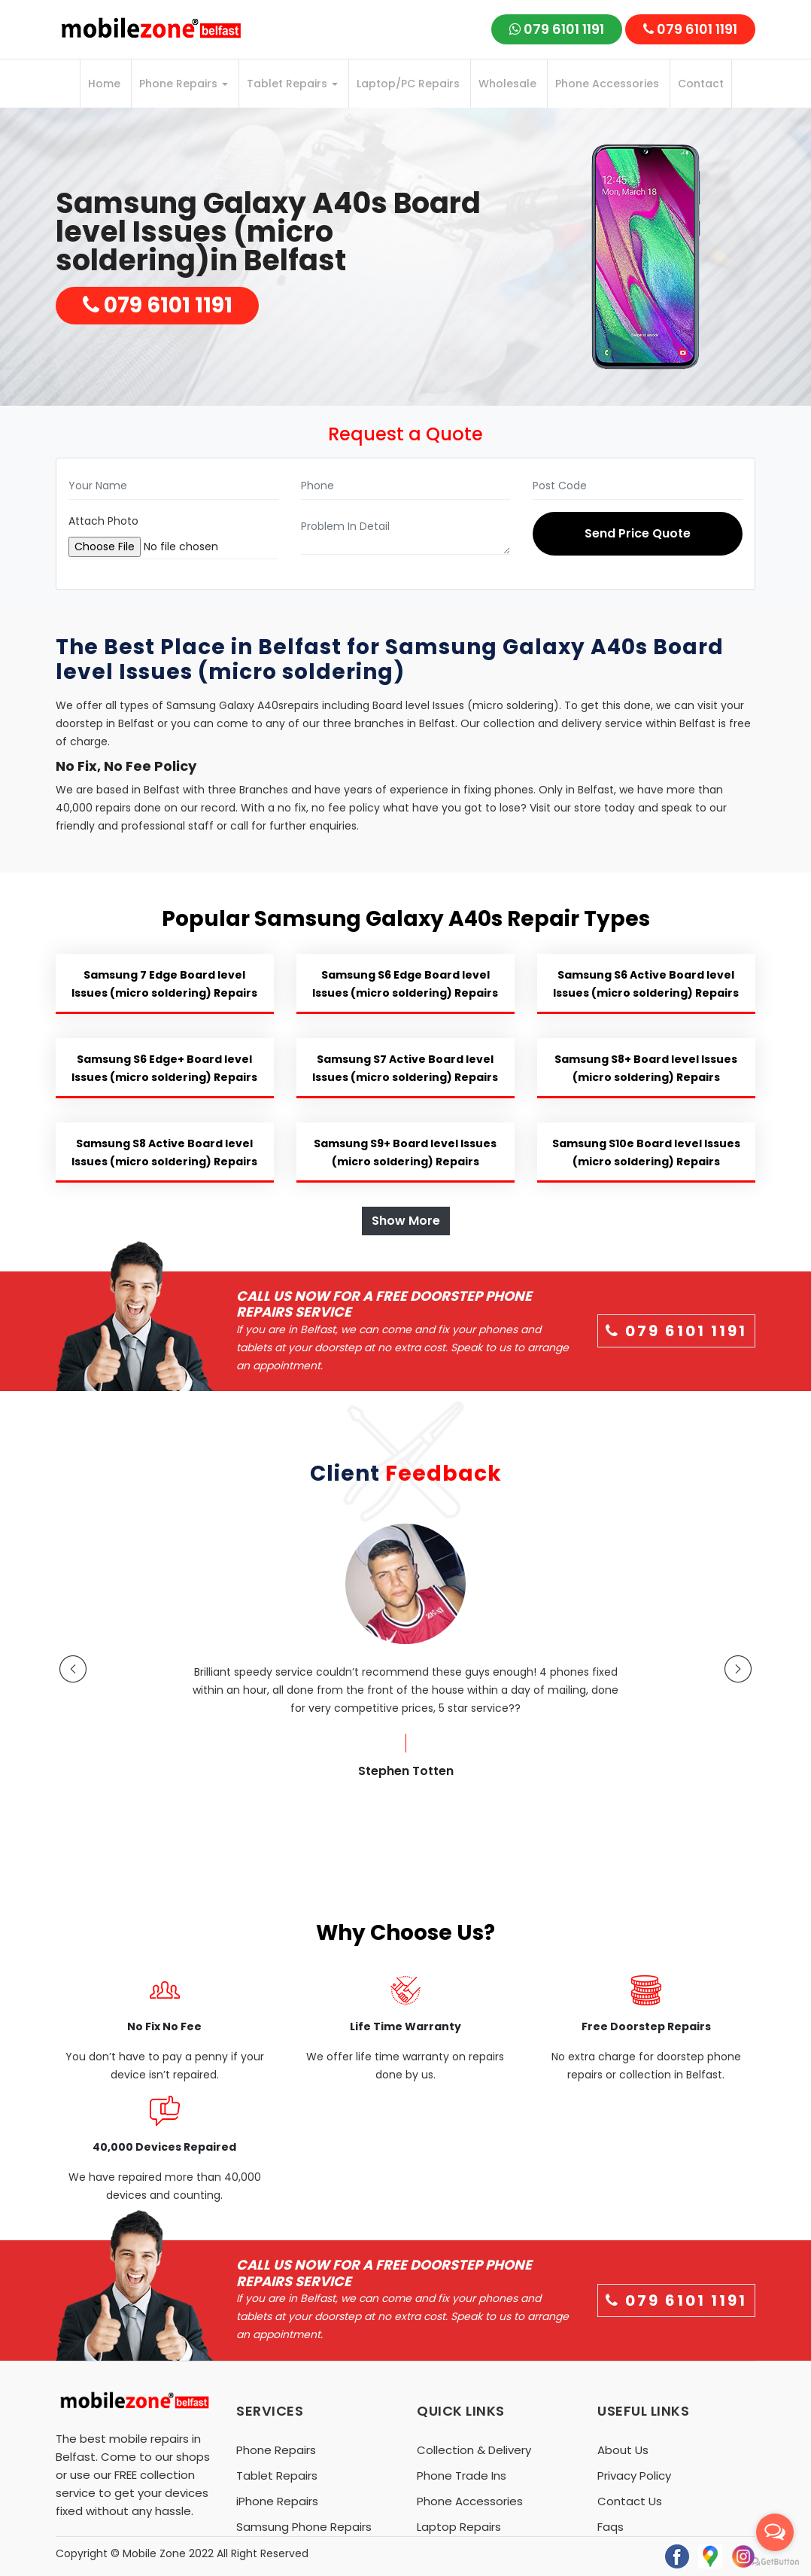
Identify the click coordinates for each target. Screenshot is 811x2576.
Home (104, 83)
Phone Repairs (183, 83)
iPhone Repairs (277, 2501)
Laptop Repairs (459, 2527)
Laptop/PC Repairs (408, 83)
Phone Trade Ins (461, 2475)
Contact (701, 83)
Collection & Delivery (474, 2450)
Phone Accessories (607, 83)
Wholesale (507, 83)
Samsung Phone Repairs (304, 2527)
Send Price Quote (638, 533)
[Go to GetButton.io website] (775, 2560)
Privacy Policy (634, 2475)
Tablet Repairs (292, 83)
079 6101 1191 (556, 29)
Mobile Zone (154, 2553)
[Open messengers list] (775, 2532)
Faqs (610, 2527)
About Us (622, 2450)
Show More (406, 1220)
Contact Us (629, 2501)
